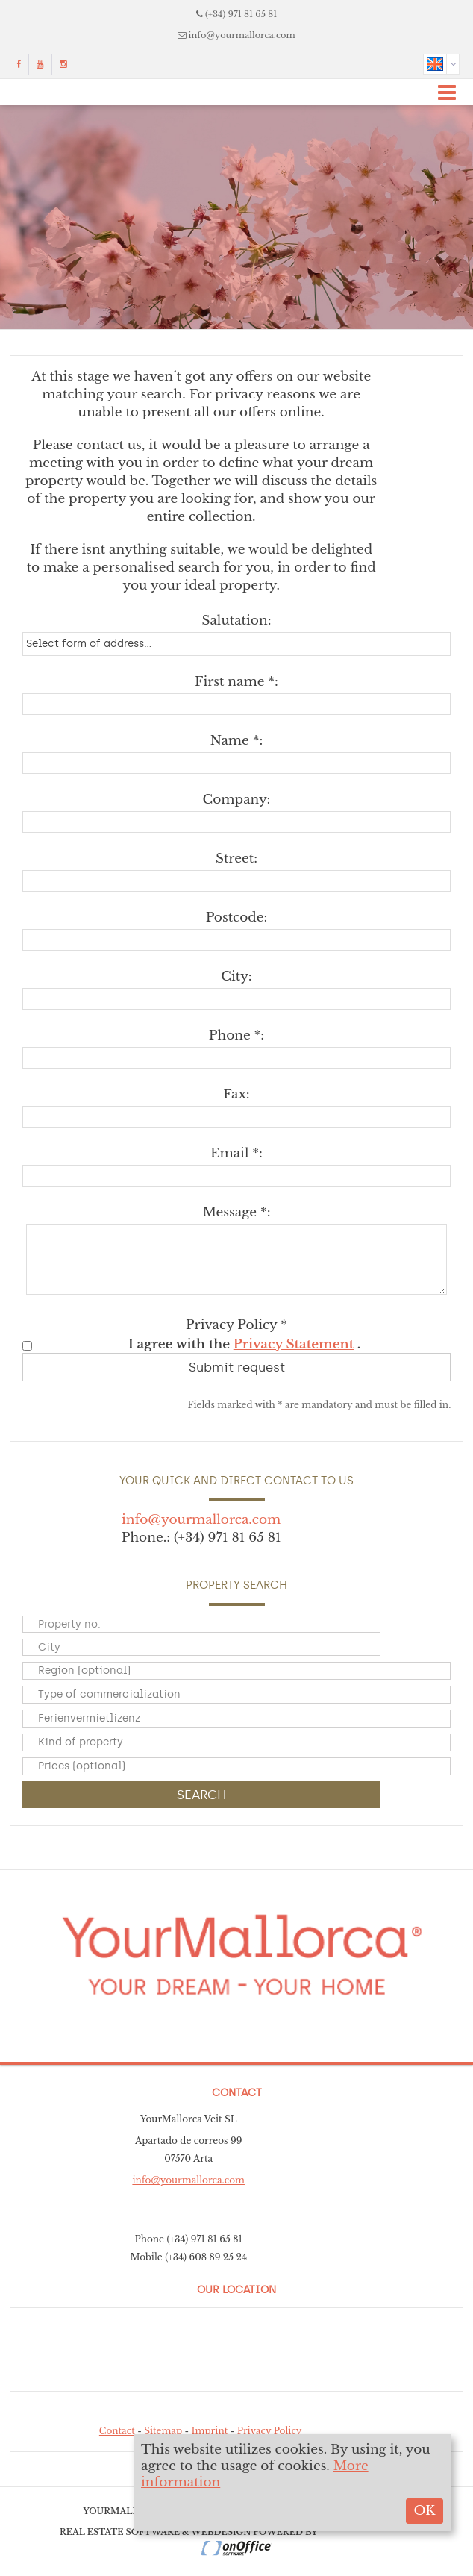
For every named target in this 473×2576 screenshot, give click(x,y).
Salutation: (236, 620)
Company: (237, 799)
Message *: (236, 1212)
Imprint (210, 2430)
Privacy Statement (294, 1344)
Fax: (236, 1094)
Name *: (236, 740)
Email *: (236, 1153)
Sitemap (163, 2430)
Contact (117, 2430)
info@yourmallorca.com (242, 35)
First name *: (236, 682)
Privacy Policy (269, 2430)
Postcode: (237, 917)
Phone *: (236, 1035)
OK (424, 2511)
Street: (236, 858)
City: (236, 976)
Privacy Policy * (236, 1325)
